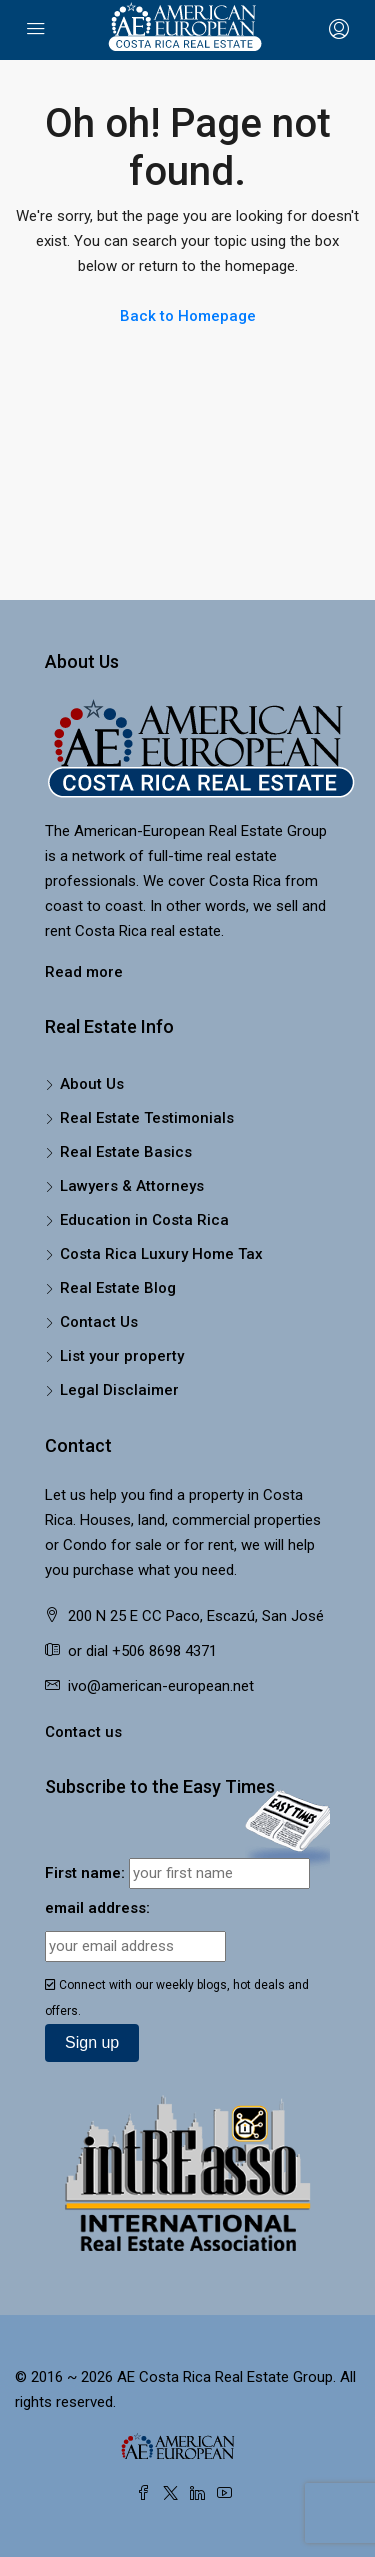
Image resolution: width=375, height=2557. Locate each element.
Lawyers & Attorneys (132, 1186)
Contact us (83, 1732)
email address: (97, 1908)
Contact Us (99, 1322)
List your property (122, 1356)
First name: (85, 1873)
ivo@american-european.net (161, 1686)
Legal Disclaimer (119, 1390)
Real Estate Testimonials (147, 1118)
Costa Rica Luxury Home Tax (161, 1254)
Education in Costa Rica (144, 1220)
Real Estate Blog (118, 1288)
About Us (92, 1084)
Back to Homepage (188, 316)
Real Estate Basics (126, 1152)
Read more (84, 972)
